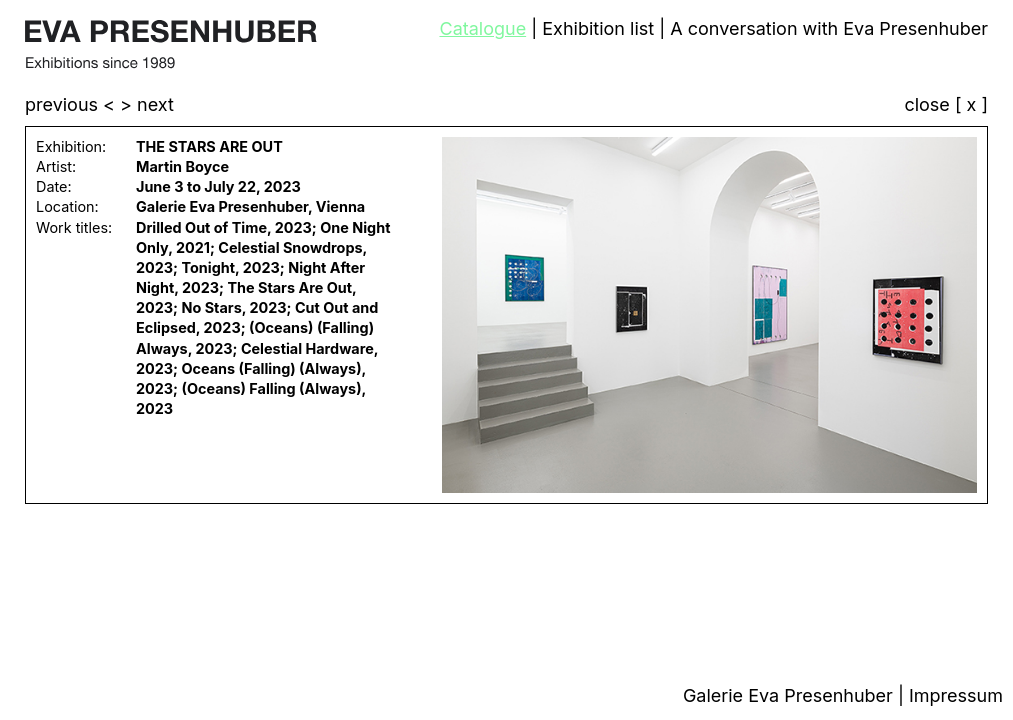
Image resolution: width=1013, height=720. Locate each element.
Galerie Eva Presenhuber (790, 695)
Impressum (956, 695)
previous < (72, 104)
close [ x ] (946, 105)
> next (147, 104)
